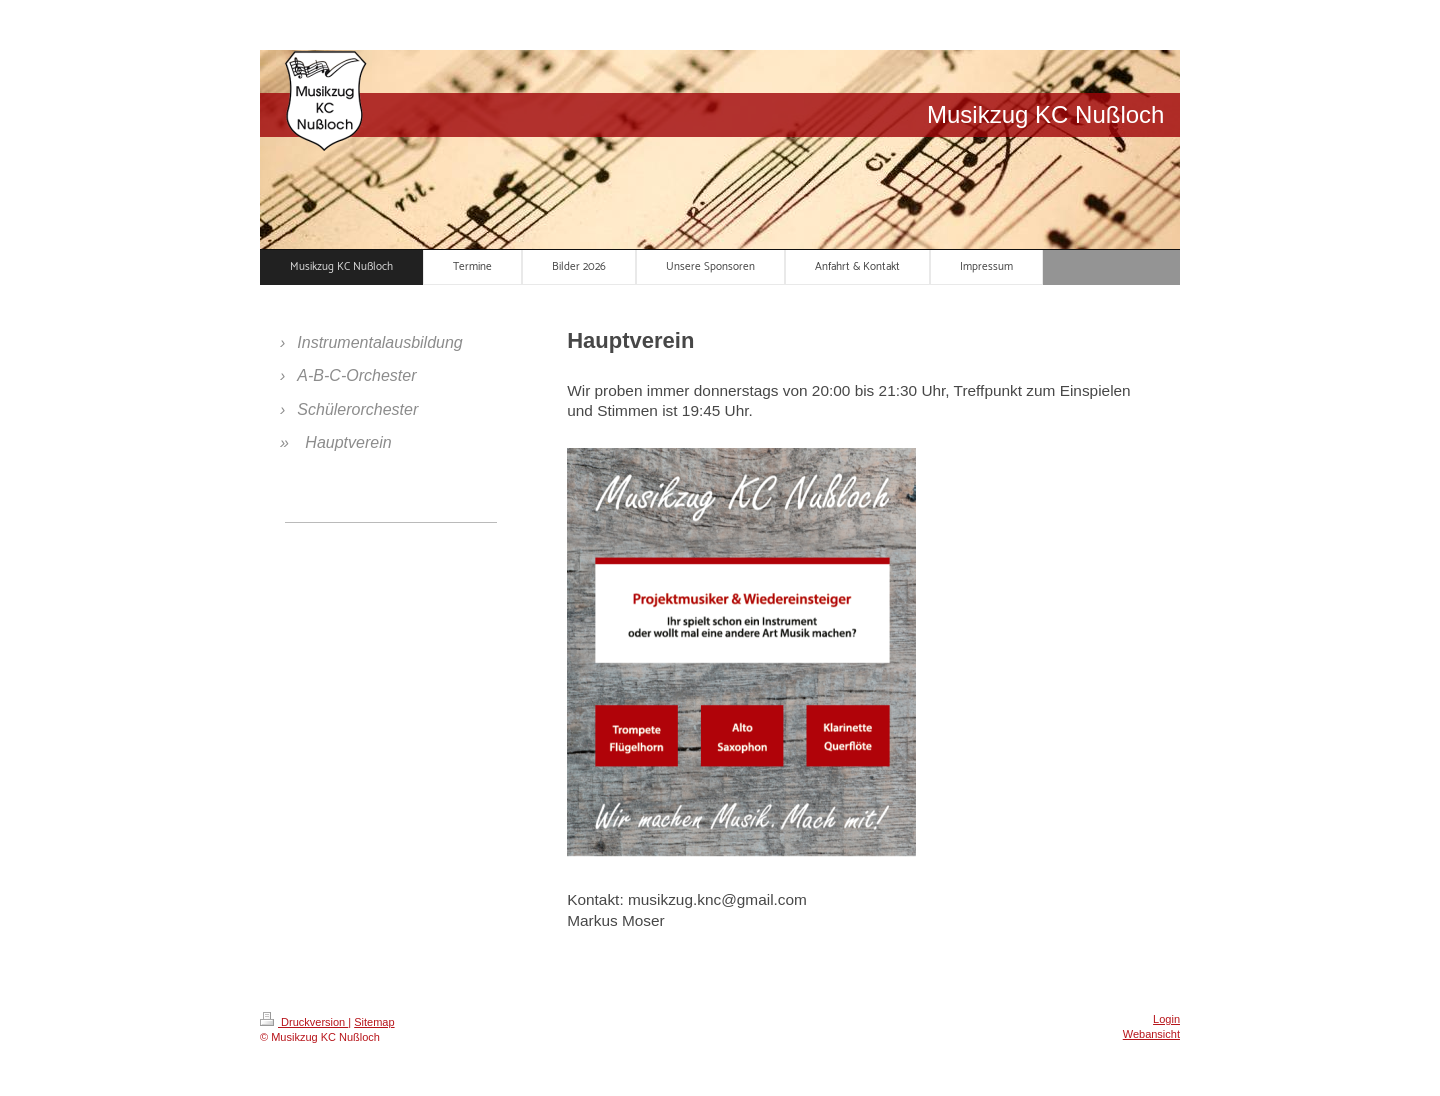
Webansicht (1151, 1034)
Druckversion (304, 1022)
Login (1166, 1019)
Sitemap (374, 1022)
